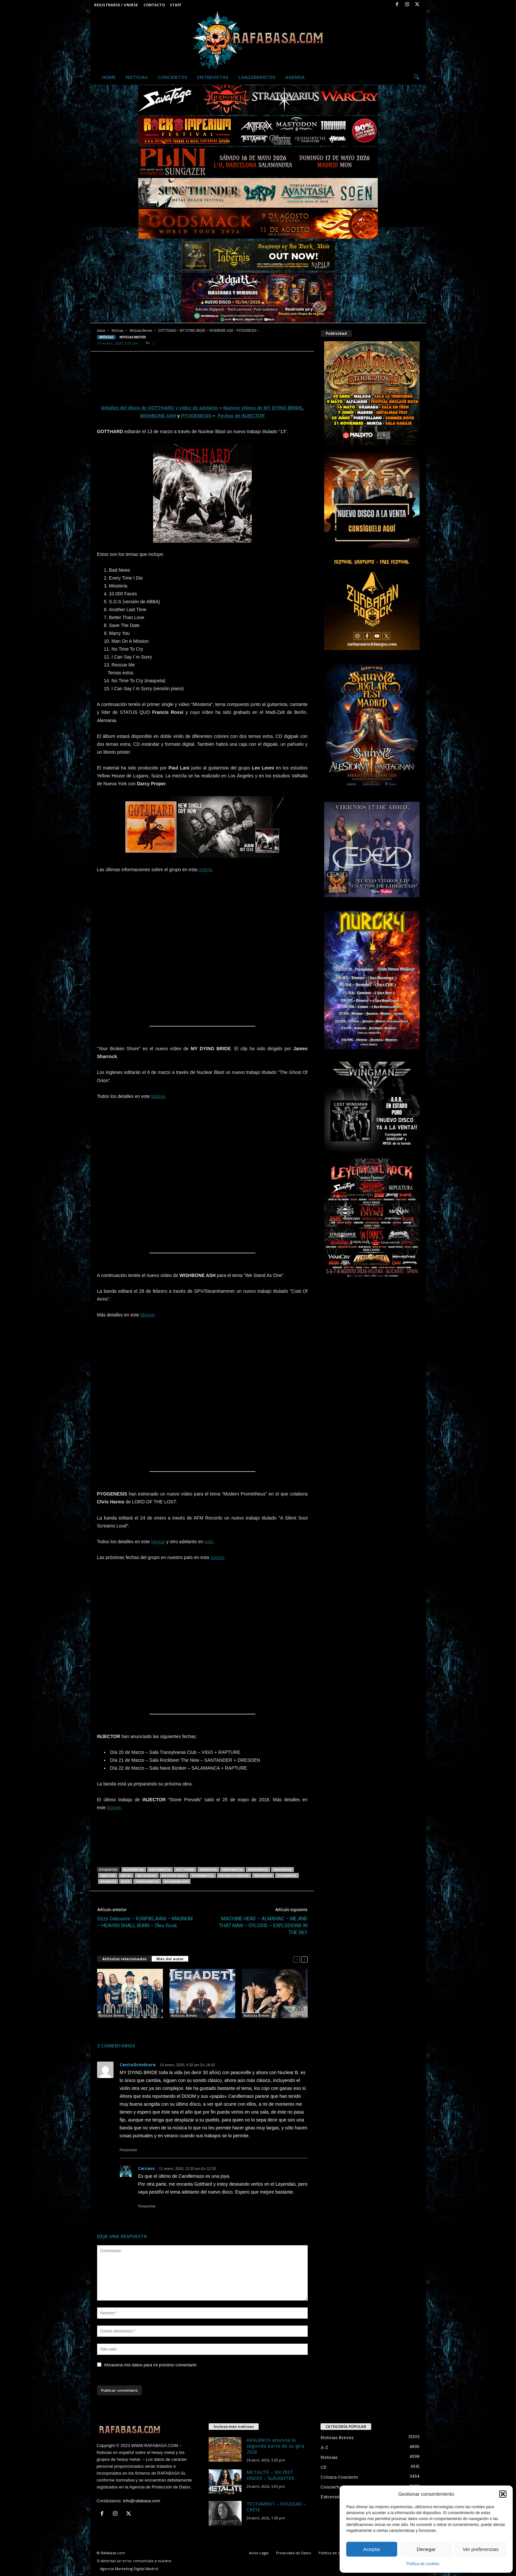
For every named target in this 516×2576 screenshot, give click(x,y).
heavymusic (258, 1869)
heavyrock (282, 1869)
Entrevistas (212, 77)
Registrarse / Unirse (116, 4)
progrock (263, 1875)
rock (125, 1881)
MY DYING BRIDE (174, 1875)
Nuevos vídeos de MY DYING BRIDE (262, 407)
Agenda (295, 77)
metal (126, 1875)
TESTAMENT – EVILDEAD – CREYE (276, 2507)
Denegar (426, 2549)
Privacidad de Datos (293, 2552)
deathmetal (159, 1869)
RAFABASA (108, 1881)
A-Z (324, 2447)
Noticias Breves (141, 330)
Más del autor (170, 1958)
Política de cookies (422, 2564)
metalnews (146, 1875)
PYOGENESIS (196, 415)
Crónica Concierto (339, 2477)
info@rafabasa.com (141, 2500)
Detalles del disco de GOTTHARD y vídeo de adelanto (159, 407)
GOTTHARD (185, 1869)
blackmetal (134, 1869)
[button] (503, 2494)
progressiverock (234, 1875)
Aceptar (371, 2549)
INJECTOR (107, 1875)
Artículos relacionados (124, 1958)
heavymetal (232, 1869)
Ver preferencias (481, 2549)
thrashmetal (147, 1881)
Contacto (154, 4)
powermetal (203, 1875)
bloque (158, 1096)
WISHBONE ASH (158, 415)
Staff (175, 4)
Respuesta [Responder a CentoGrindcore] (128, 2150)
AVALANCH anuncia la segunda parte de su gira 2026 (275, 2446)
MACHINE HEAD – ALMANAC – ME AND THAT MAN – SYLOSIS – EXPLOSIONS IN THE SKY (263, 1926)
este (208, 1541)
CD (323, 2467)
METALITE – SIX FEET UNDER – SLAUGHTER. (271, 2475)
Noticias (137, 77)
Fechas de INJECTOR (241, 415)
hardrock (208, 1869)
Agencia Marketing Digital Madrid (129, 2568)
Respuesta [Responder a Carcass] (147, 2206)
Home (109, 77)
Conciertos (172, 77)
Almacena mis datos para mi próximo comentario (150, 2364)
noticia (205, 869)
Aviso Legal (259, 2552)
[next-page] (304, 1959)
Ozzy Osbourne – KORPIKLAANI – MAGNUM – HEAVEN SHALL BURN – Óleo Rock (145, 1922)
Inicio (101, 330)
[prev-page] (296, 1959)
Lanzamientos (256, 77)
